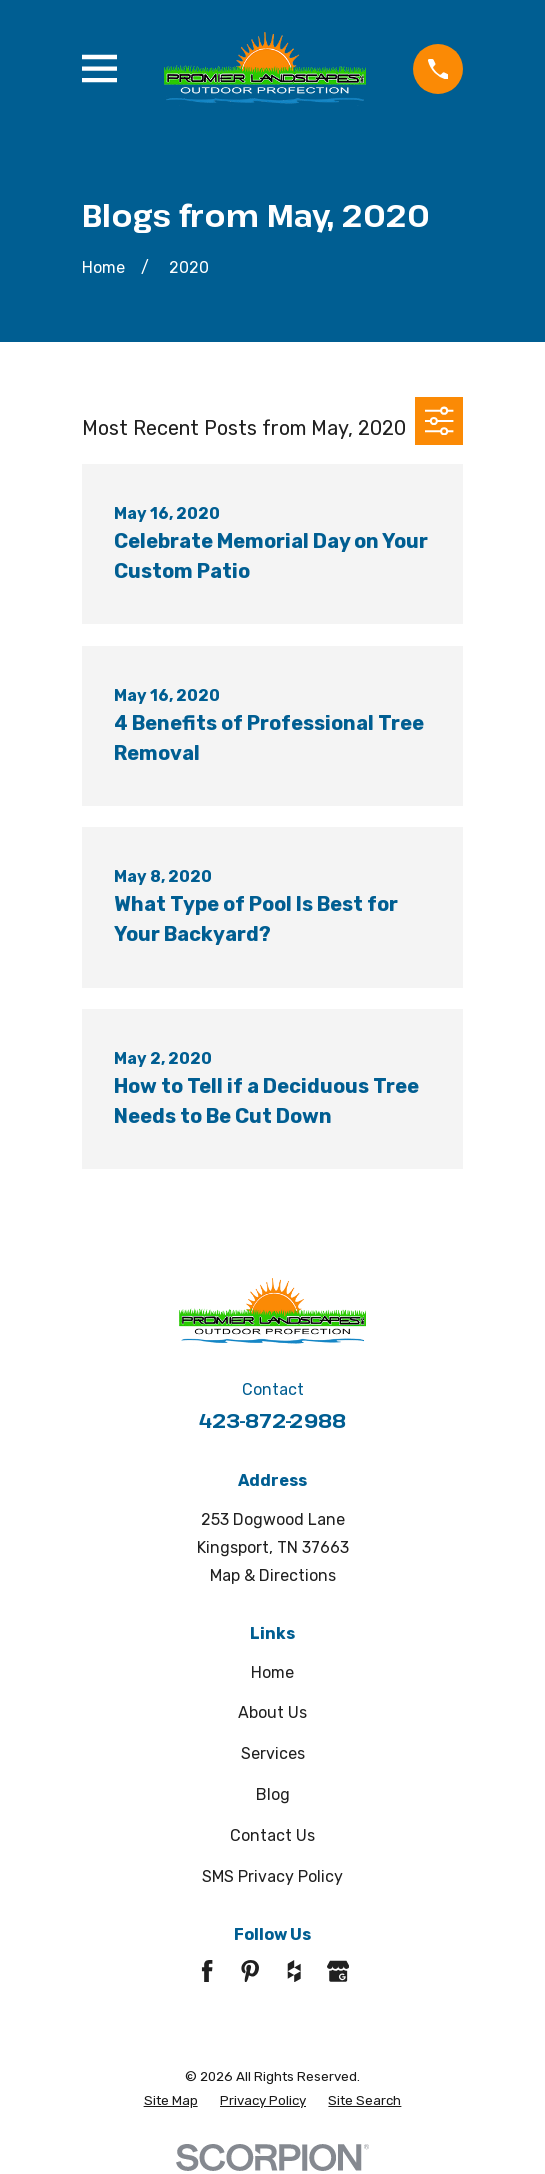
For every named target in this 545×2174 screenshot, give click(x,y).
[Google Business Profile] (338, 1971)
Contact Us (272, 1835)
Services (273, 1753)
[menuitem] (171, 2100)
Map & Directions (273, 1575)
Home (272, 1672)
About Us (272, 1712)
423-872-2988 (272, 1420)
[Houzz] (294, 1971)
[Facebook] (207, 1971)
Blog (273, 1794)
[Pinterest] (250, 1971)
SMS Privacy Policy (272, 1876)
